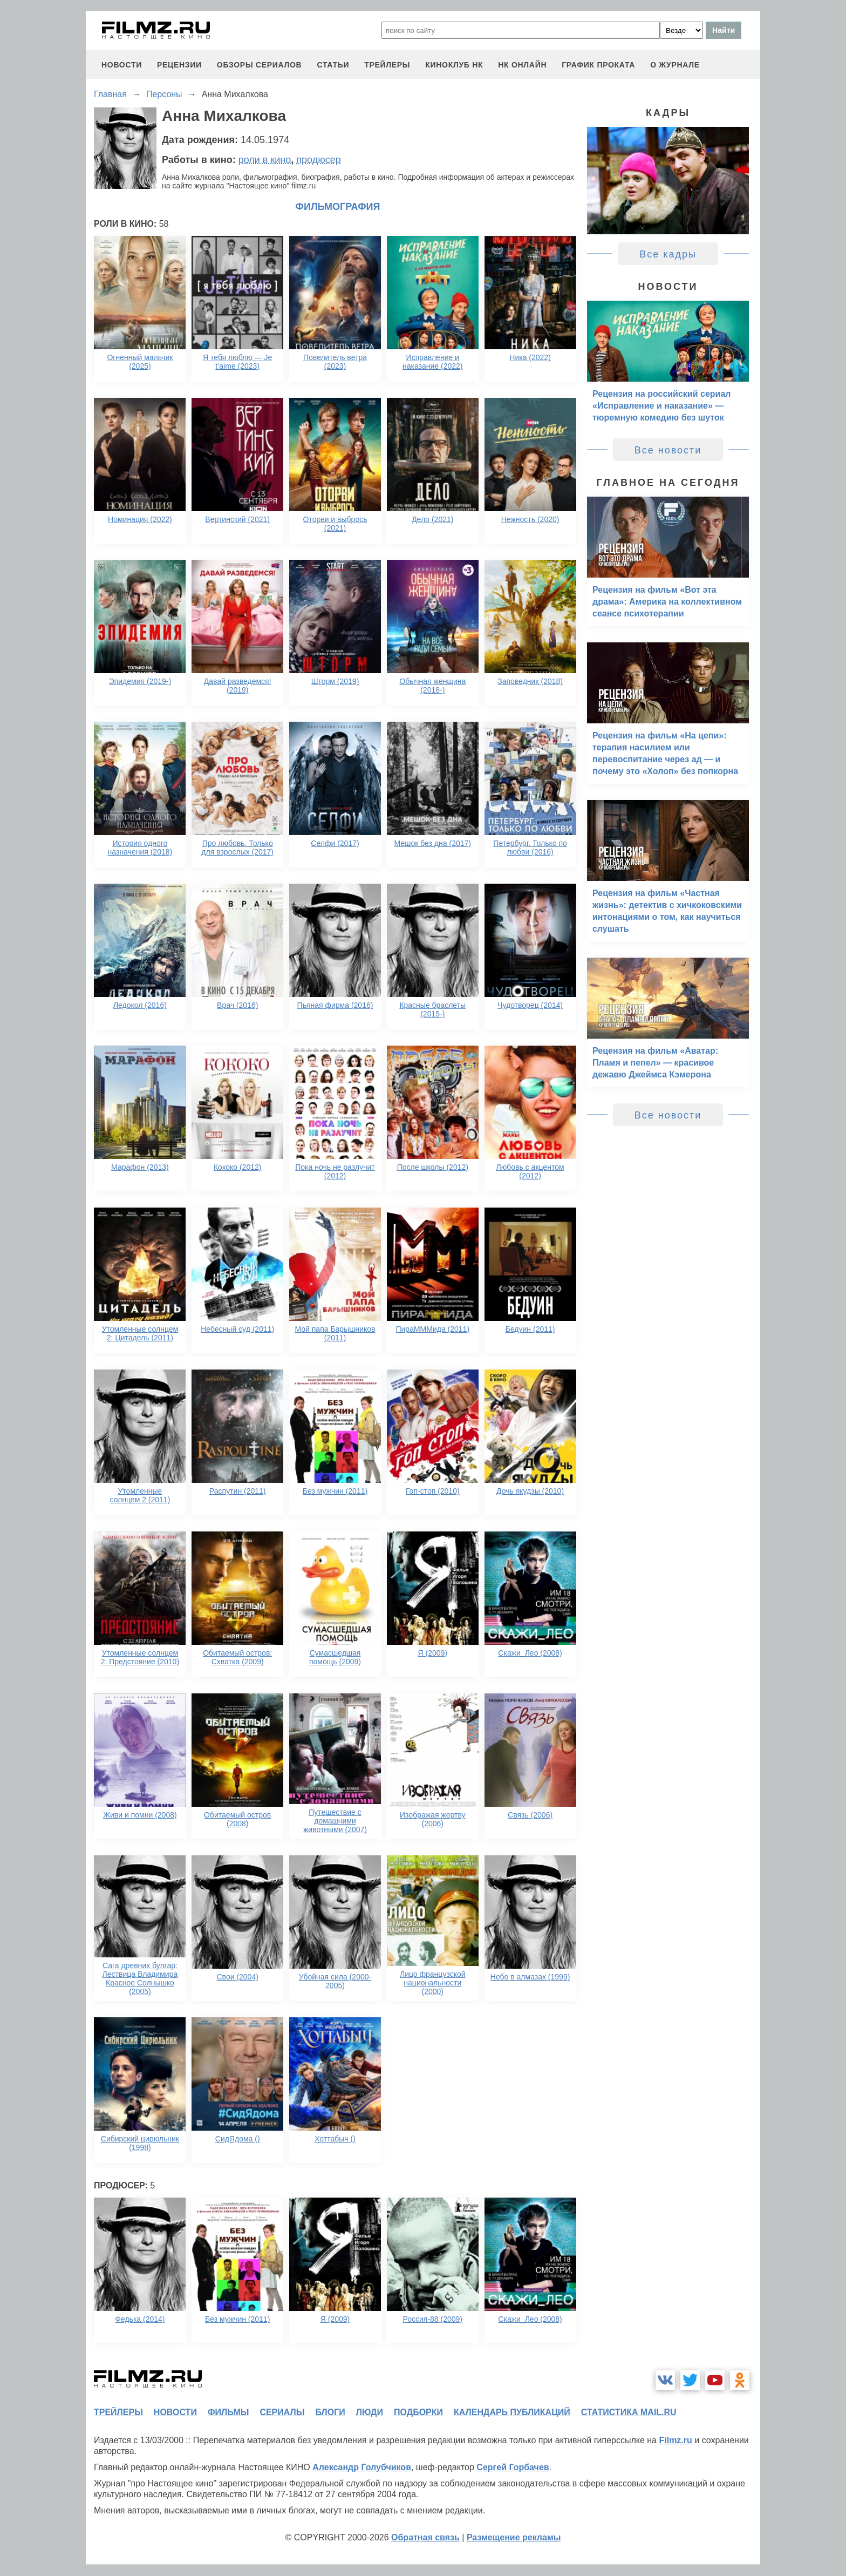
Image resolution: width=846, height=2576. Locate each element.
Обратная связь (425, 2537)
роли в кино (264, 159)
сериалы (282, 2412)
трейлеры (387, 64)
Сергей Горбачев (512, 2467)
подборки (418, 2412)
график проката (598, 64)
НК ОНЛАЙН (522, 64)
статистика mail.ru (629, 2412)
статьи (333, 64)
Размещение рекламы (514, 2537)
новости (121, 64)
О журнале (675, 64)
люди (369, 2412)
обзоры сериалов (259, 64)
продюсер (318, 159)
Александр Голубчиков (361, 2467)
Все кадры (668, 254)
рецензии (179, 64)
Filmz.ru (675, 2440)
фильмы (228, 2412)
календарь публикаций (512, 2412)
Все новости (668, 450)
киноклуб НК (454, 64)
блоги (330, 2412)
